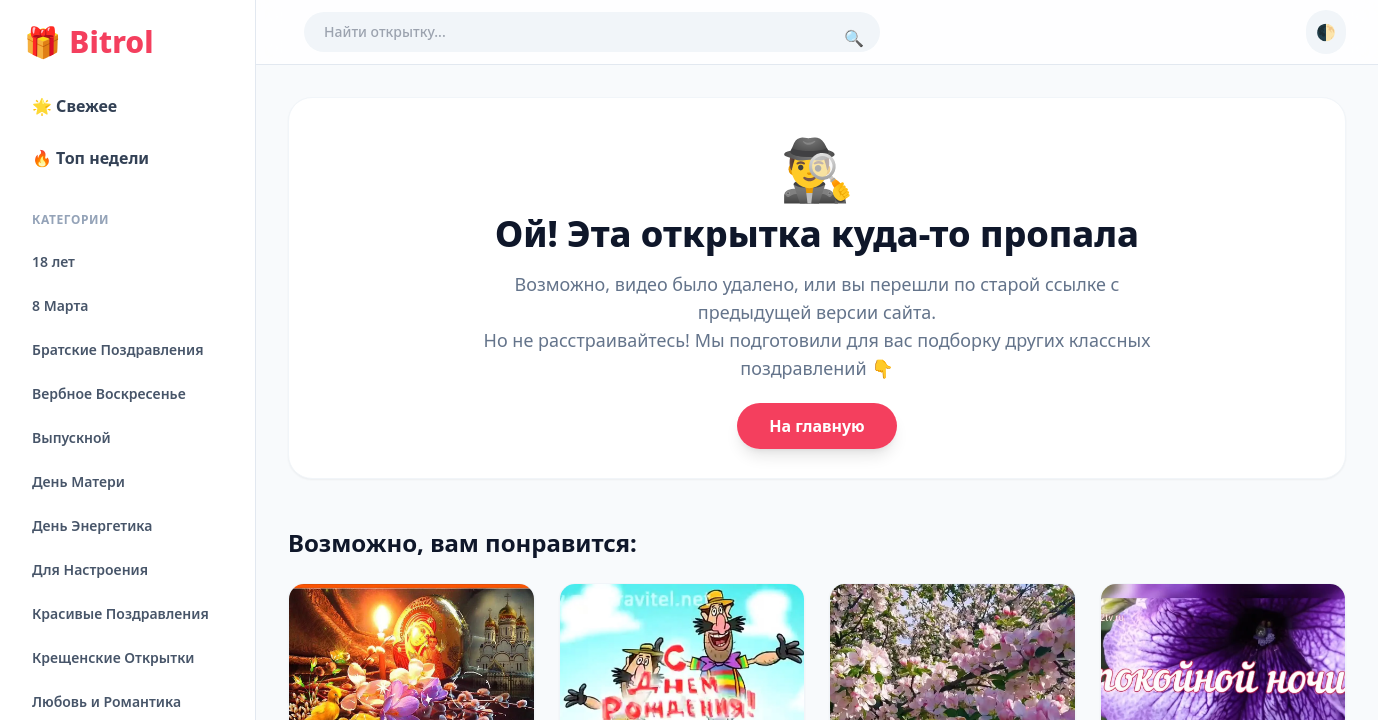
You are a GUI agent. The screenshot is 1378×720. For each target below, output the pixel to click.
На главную (816, 426)
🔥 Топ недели (90, 158)
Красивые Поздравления (120, 613)
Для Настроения (90, 569)
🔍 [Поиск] (854, 38)
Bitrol (88, 42)
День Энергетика (92, 525)
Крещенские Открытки (113, 657)
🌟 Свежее (74, 106)
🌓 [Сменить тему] (1326, 32)
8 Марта (60, 305)
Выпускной (71, 437)
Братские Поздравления (117, 349)
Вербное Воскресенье (109, 393)
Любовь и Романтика (106, 701)
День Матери (78, 481)
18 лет (53, 261)
